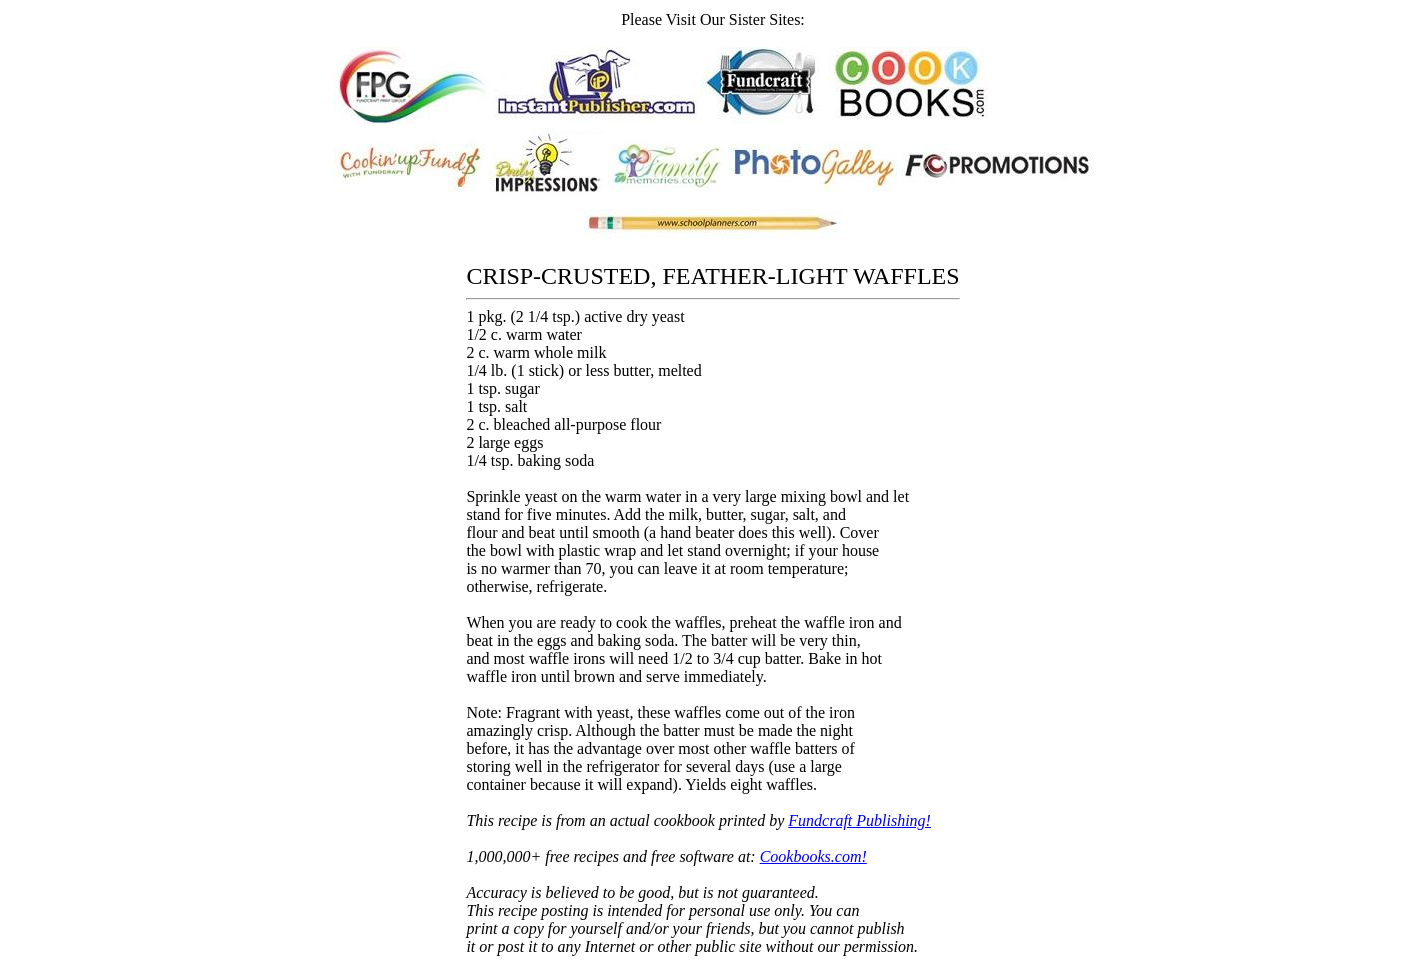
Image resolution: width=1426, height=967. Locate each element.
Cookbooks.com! (813, 856)
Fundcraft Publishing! (859, 820)
